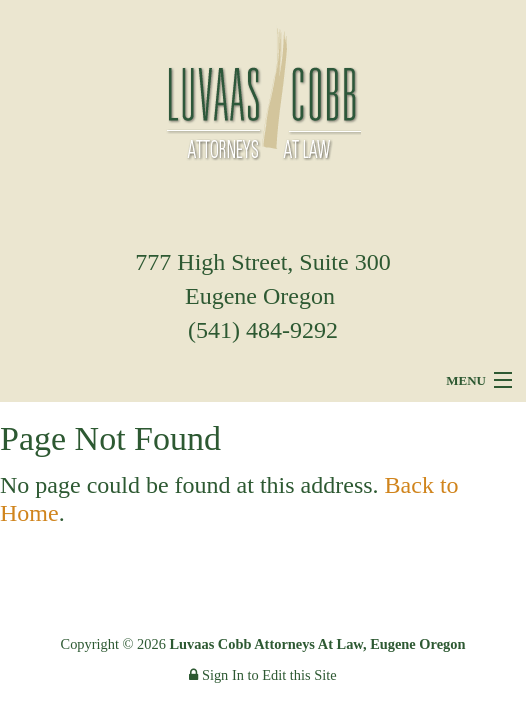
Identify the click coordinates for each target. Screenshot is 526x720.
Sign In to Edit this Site (262, 675)
